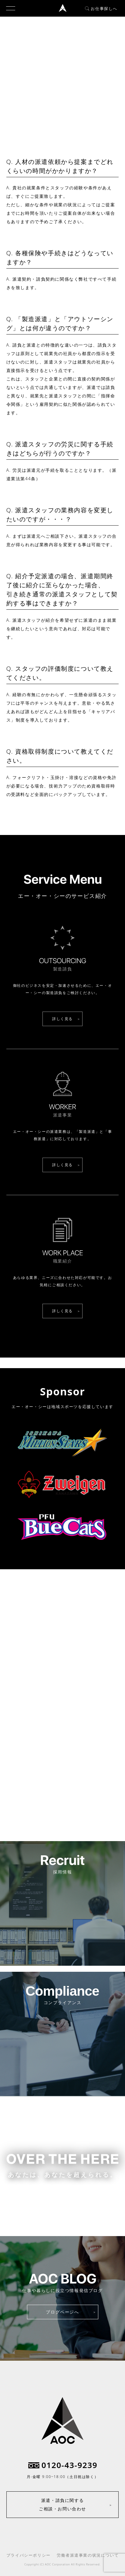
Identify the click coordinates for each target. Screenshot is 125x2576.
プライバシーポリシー (28, 2555)
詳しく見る (62, 1018)
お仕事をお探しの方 (62, 2200)
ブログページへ (62, 2312)
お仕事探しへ (101, 8)
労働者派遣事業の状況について (88, 2555)
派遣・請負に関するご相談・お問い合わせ (62, 2504)
